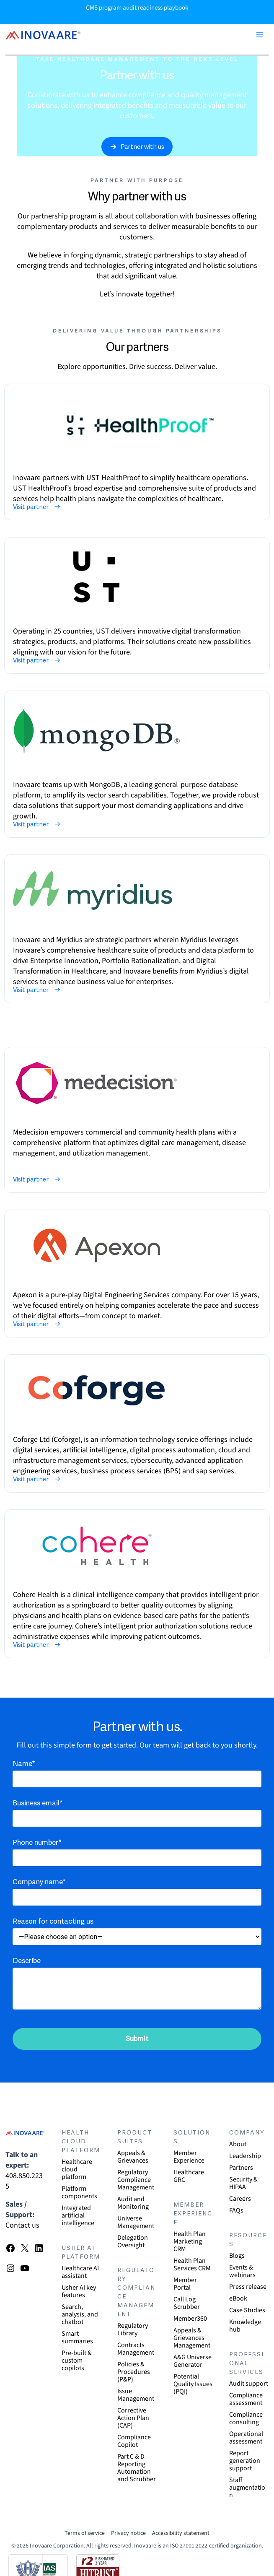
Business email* (38, 1803)
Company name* (39, 1882)
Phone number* (37, 1843)
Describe (27, 1961)
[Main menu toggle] (260, 35)
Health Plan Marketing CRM (189, 2241)
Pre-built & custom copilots (77, 2360)
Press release (247, 2286)
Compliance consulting (246, 2418)
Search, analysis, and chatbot (80, 2314)
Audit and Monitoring (133, 2202)
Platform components (79, 2192)
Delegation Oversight (132, 2241)
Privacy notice (128, 2533)
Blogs (237, 2255)
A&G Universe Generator (192, 2361)
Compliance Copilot (134, 2441)
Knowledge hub (245, 2325)
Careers (240, 2198)
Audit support (248, 2383)
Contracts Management (135, 2348)
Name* (24, 1764)
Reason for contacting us (53, 1921)
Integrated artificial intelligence (78, 2215)
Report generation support (244, 2461)
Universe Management (135, 2222)
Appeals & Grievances (132, 2156)
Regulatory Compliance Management (135, 2180)
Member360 (190, 2318)
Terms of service (85, 2533)
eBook (238, 2298)
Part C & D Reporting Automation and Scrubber (136, 2468)
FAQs (236, 2210)
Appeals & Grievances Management (191, 2338)
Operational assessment (246, 2437)
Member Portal (185, 2283)
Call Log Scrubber (186, 2303)
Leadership (245, 2156)
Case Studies (247, 2310)
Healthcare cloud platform (77, 2169)
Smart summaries (77, 2337)
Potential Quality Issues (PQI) (192, 2384)
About (237, 2144)
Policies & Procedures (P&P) (133, 2372)
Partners (241, 2167)
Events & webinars (242, 2271)
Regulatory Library (132, 2329)
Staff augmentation (247, 2487)
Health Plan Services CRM (192, 2264)
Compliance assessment (246, 2399)
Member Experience (188, 2156)
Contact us (22, 2225)
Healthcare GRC (188, 2176)
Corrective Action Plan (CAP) (133, 2418)
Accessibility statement (180, 2533)
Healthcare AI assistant (80, 2272)
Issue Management (135, 2394)
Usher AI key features (79, 2291)
